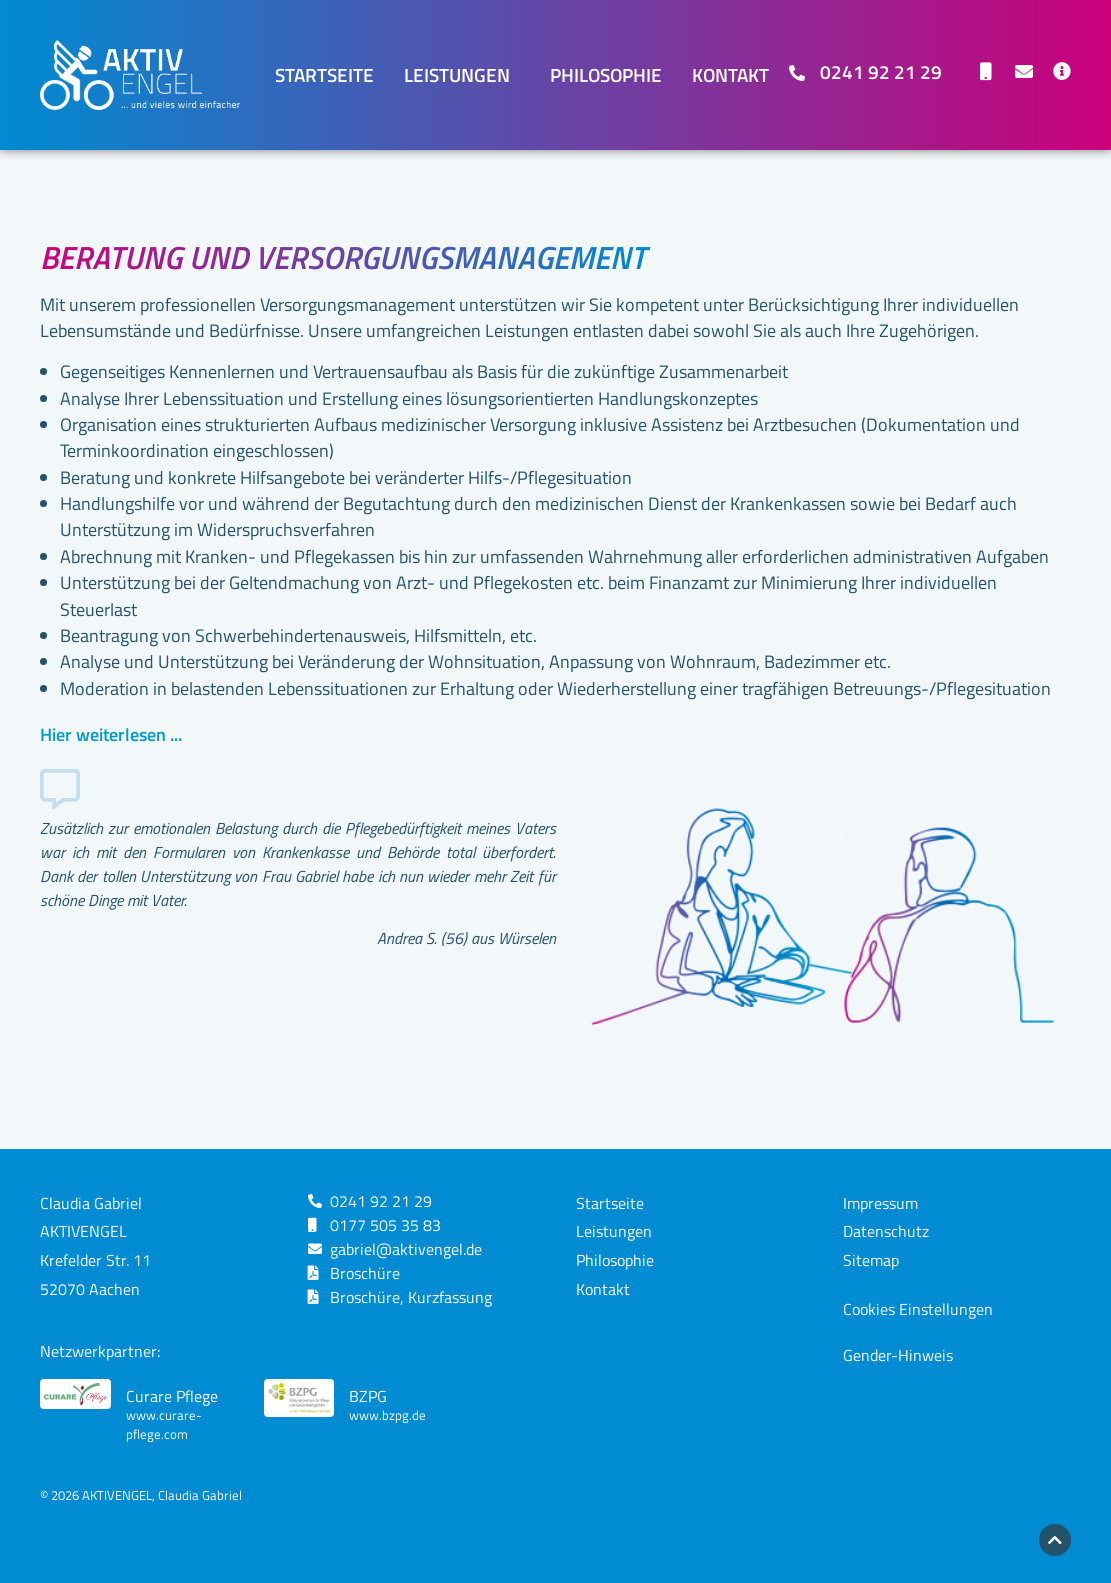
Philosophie (606, 74)
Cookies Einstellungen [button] (918, 1309)
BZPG (368, 1396)
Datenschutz (886, 1231)
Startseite (324, 74)
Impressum (880, 1203)
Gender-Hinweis (898, 1355)
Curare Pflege (172, 1396)
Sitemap (871, 1260)
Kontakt (730, 74)
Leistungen (462, 74)
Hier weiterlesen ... (111, 734)
